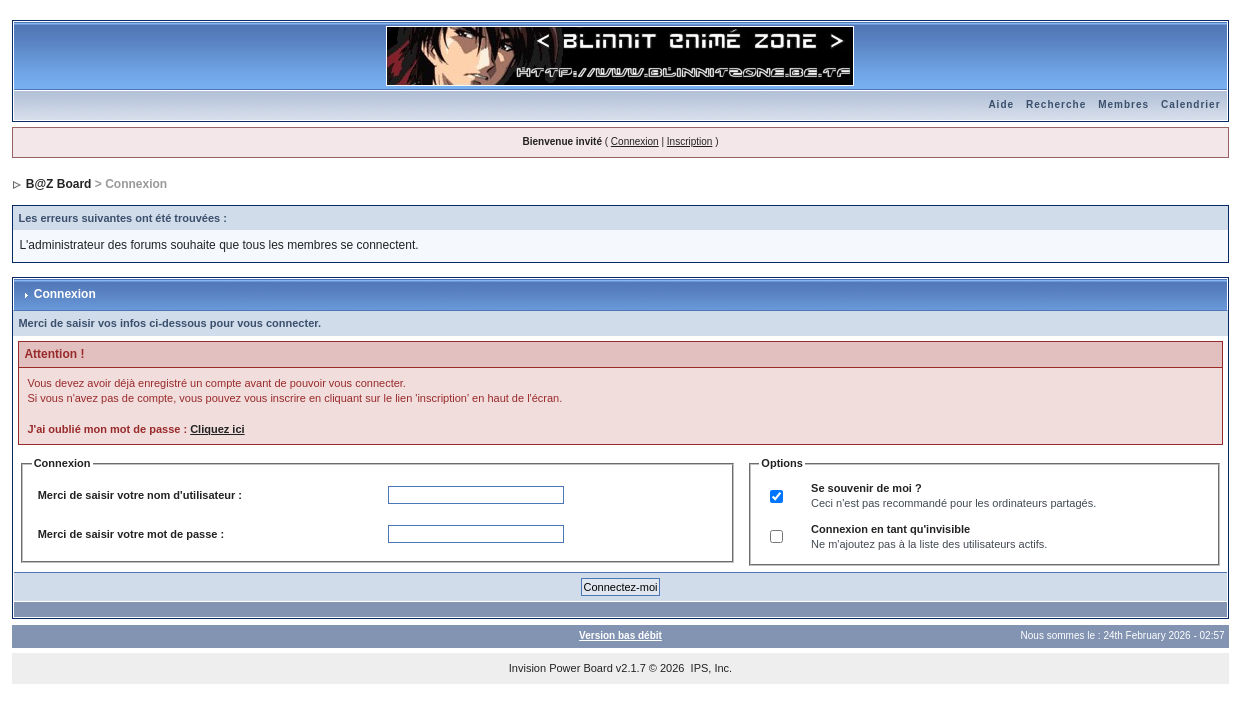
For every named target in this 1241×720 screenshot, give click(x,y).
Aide (1001, 104)
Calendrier (1190, 104)
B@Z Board (59, 184)
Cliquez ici (217, 429)
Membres (1123, 104)
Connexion (635, 141)
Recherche (1056, 104)
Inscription (690, 141)
